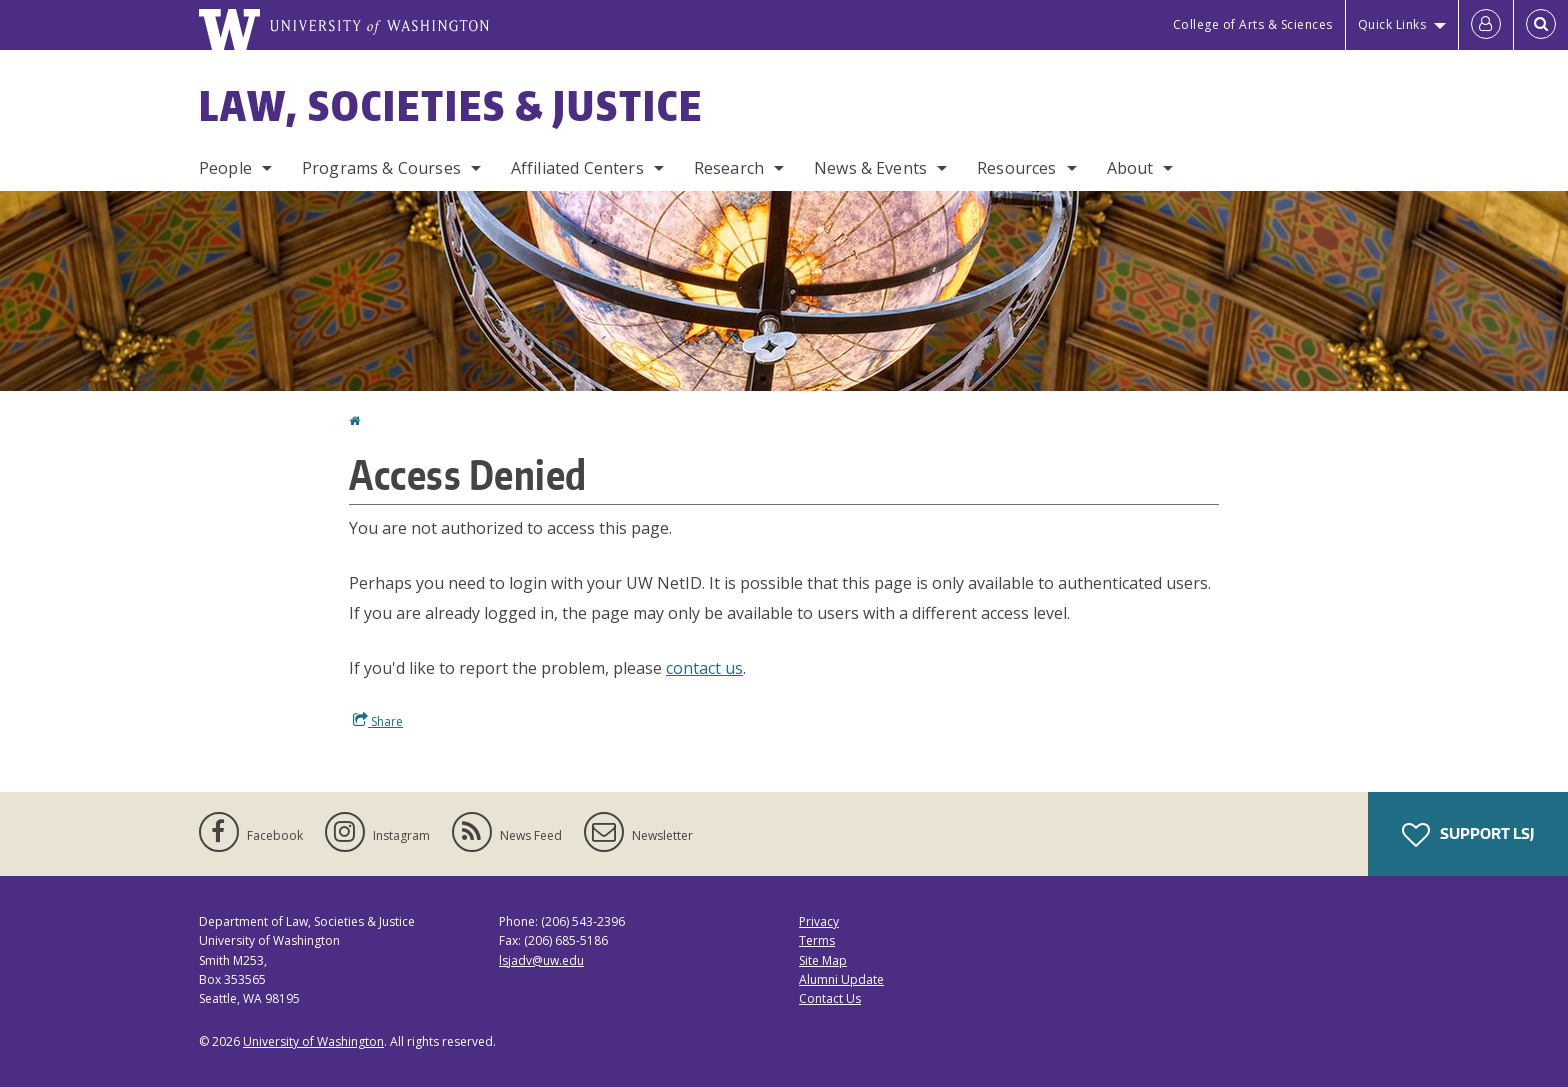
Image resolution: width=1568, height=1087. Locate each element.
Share (378, 721)
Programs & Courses (381, 168)
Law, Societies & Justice (451, 106)
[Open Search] (1541, 25)
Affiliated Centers (577, 168)
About (1130, 168)
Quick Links (1392, 24)
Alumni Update (841, 979)
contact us (704, 668)
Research (729, 168)
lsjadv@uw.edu (541, 960)
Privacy (819, 921)
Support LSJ (1468, 835)
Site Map (823, 960)
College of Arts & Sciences (1253, 24)
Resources (1016, 168)
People (225, 168)
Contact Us (830, 998)
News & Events (870, 168)
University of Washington (313, 1041)
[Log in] (1486, 25)
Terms (817, 940)
